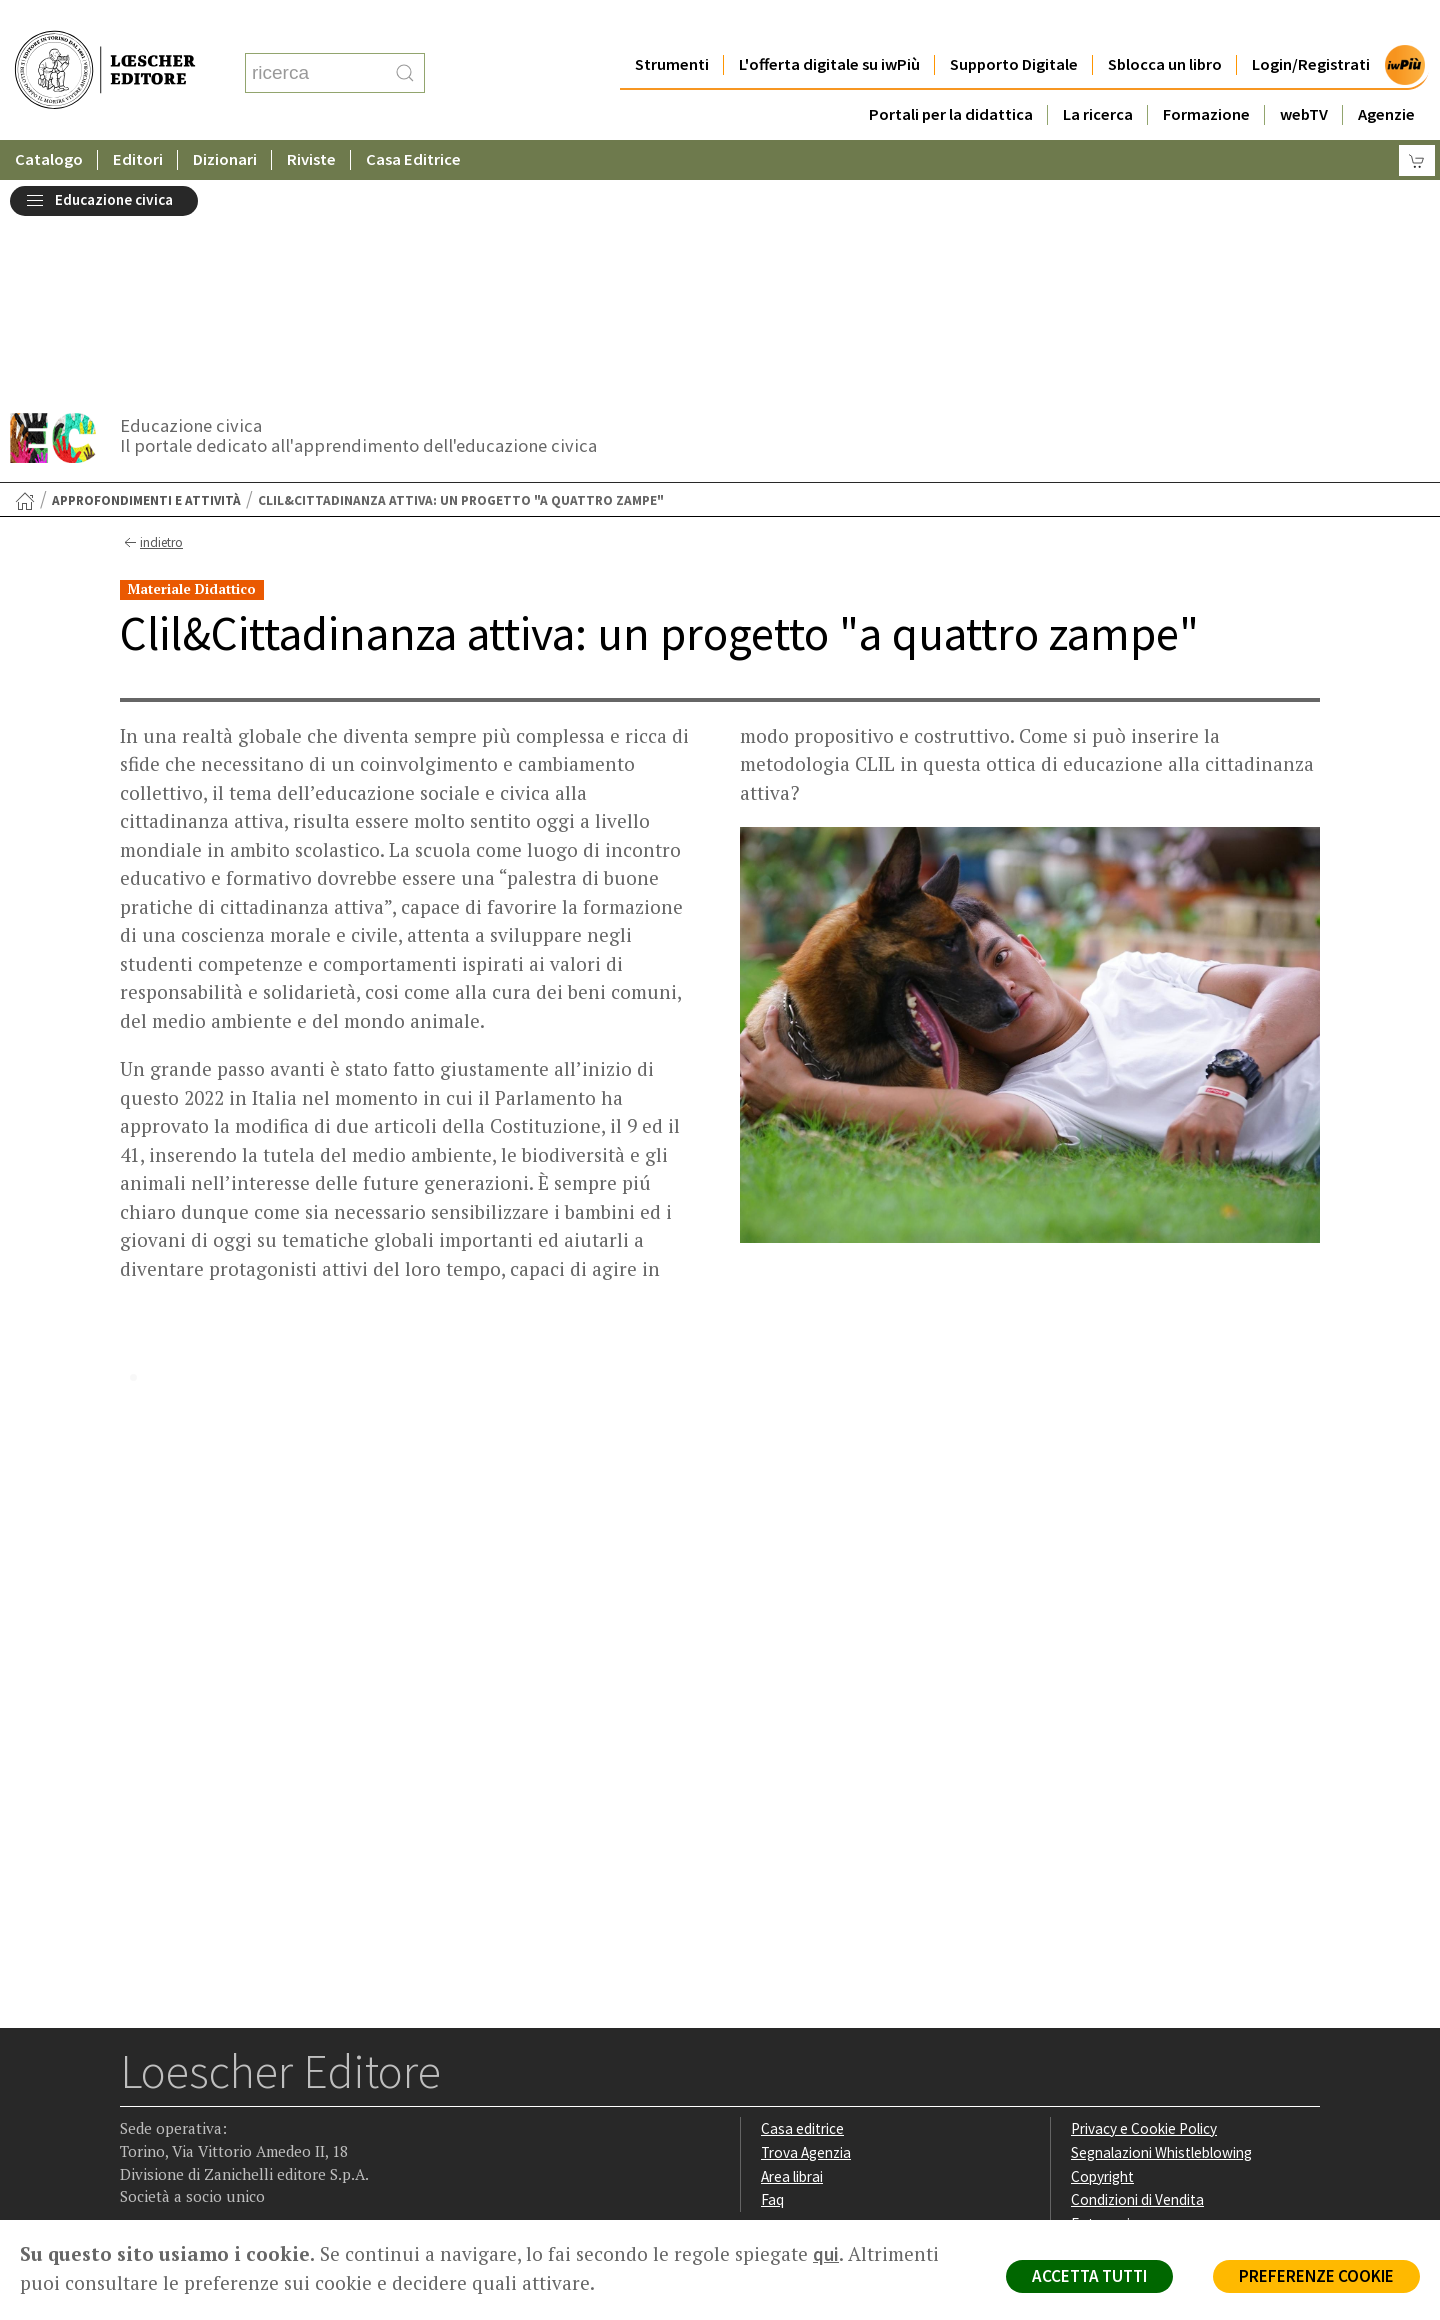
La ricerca (1098, 74)
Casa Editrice (413, 119)
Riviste (311, 119)
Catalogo (49, 119)
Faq (772, 1979)
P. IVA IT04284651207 (188, 2175)
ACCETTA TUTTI (1089, 2276)
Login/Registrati (1311, 24)
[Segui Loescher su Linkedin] (215, 2095)
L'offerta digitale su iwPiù (829, 24)
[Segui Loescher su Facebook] (137, 2095)
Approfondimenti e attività (146, 280)
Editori (138, 119)
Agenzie (1386, 74)
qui (826, 2254)
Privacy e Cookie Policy (1144, 1908)
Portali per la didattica (951, 74)
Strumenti (672, 24)
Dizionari (225, 119)
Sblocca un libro (1165, 24)
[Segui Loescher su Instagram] (176, 2095)
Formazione (1206, 74)
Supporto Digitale (1014, 24)
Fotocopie (1104, 2003)
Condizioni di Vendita (1137, 1979)
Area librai (792, 1956)
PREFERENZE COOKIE (1316, 2276)
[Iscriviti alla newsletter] (293, 2093)
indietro (151, 323)
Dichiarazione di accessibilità (1162, 2027)
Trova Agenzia (806, 1932)
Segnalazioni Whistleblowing (1161, 1932)
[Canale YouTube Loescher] (254, 2095)
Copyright (1102, 1956)
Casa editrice (802, 1908)
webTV (1304, 74)
